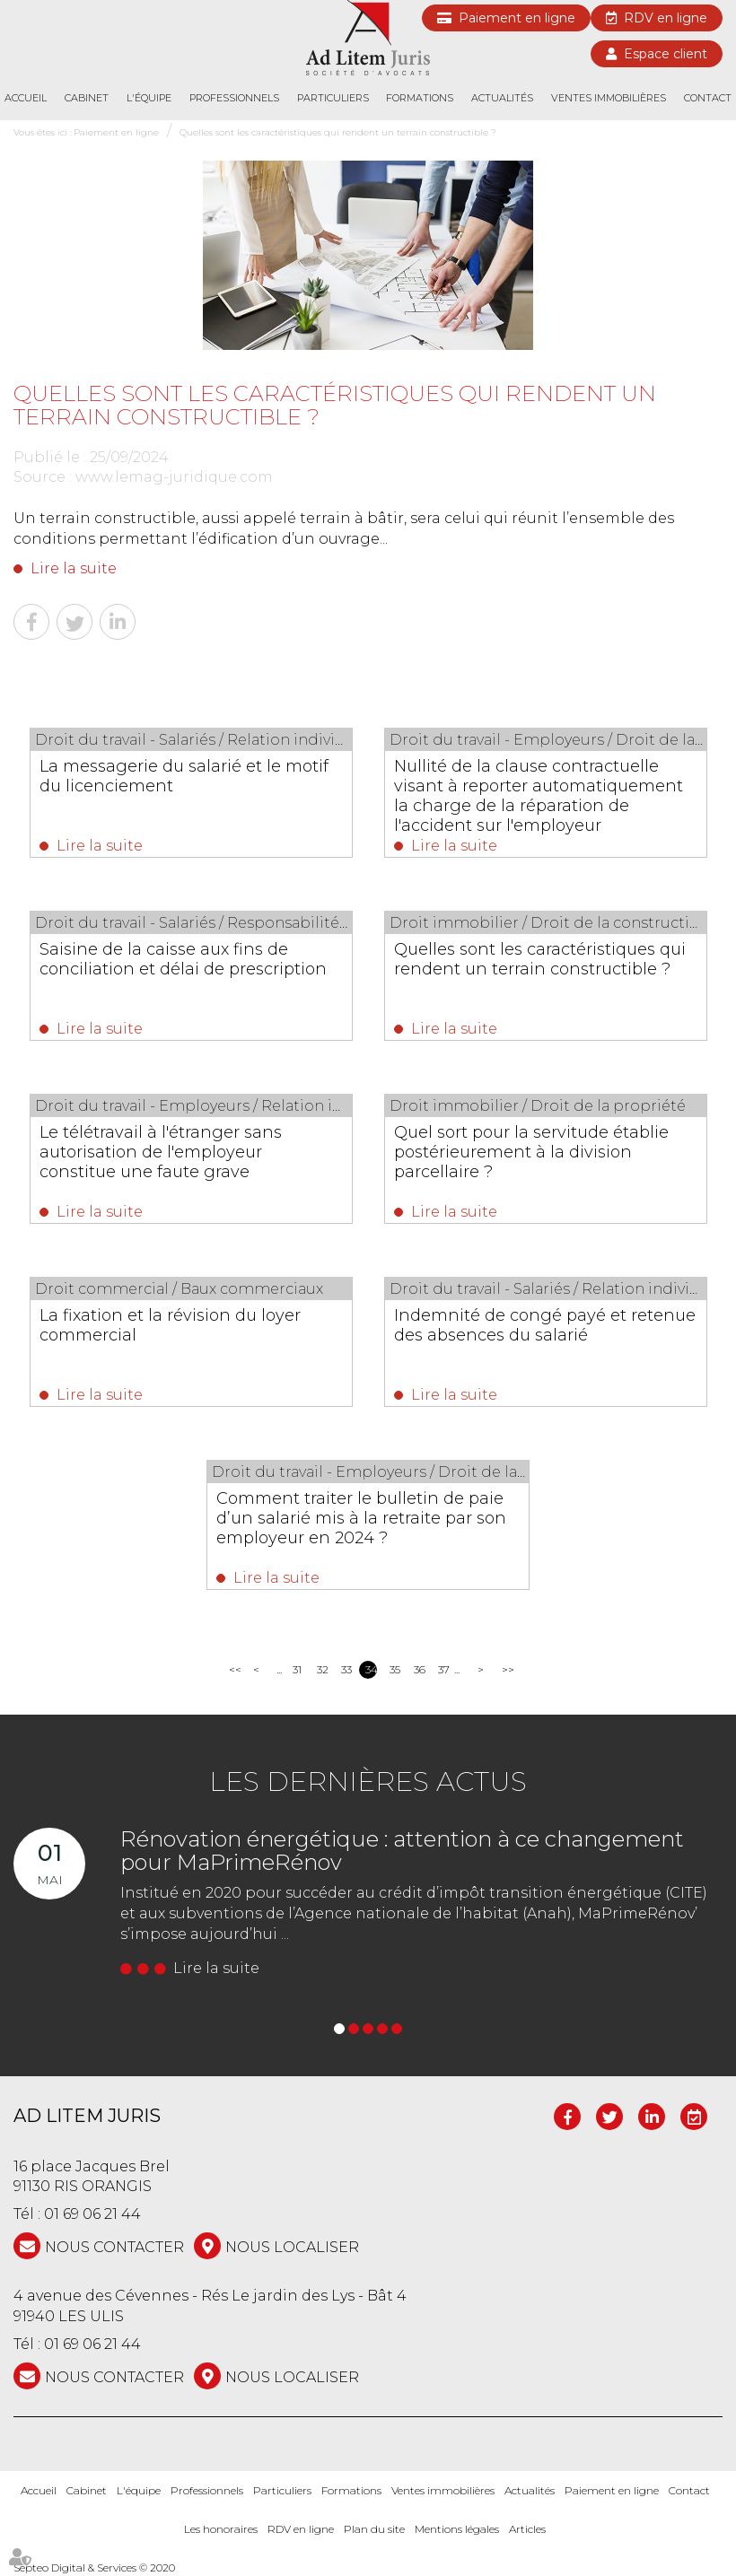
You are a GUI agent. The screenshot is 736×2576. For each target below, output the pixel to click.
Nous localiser (292, 2247)
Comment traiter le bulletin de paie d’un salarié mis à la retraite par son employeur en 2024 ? (361, 1518)
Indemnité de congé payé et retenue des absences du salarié (545, 1325)
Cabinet (87, 98)
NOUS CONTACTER (114, 2247)
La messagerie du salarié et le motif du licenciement (184, 776)
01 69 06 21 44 (92, 2213)
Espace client (665, 54)
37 (444, 1669)
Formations (419, 98)
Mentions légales (457, 2529)
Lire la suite (74, 568)
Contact (708, 98)
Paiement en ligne (517, 18)
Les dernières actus (368, 1781)
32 (323, 1669)
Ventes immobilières (608, 98)
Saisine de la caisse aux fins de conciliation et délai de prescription (183, 959)
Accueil (25, 98)
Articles (527, 2529)
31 (297, 1669)
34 (371, 1669)
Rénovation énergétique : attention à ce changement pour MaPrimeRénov (402, 1850)
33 (346, 1669)
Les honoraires (221, 2529)
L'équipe (149, 98)
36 (419, 1669)
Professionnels (234, 98)
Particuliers (333, 98)
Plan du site (374, 2529)
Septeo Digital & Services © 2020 (94, 2567)
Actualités (502, 98)
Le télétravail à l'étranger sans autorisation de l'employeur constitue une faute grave (160, 1152)
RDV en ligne (665, 18)
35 (395, 1669)
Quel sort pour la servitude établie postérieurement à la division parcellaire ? (531, 1152)
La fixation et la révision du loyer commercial (170, 1325)
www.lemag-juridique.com (174, 476)
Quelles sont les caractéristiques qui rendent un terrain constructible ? (338, 132)
